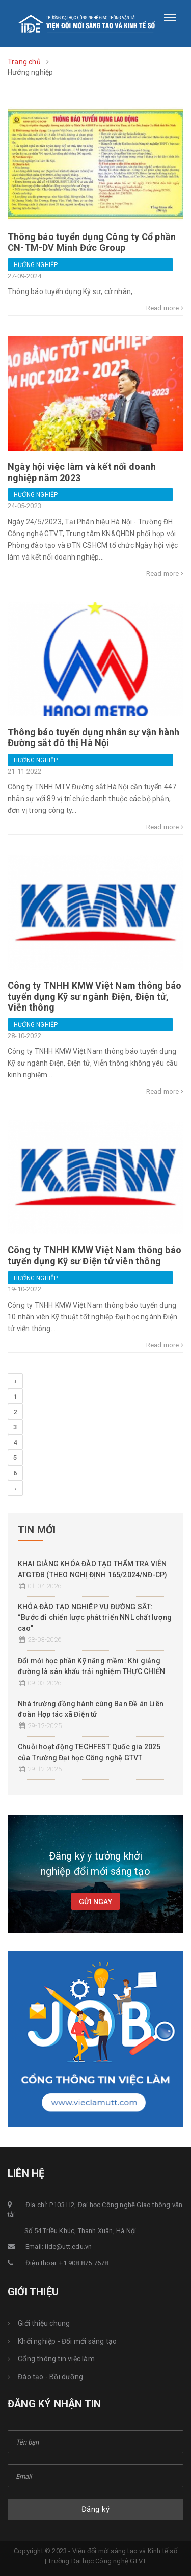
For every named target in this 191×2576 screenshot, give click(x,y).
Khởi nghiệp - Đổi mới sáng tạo (62, 2341)
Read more (164, 308)
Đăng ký (95, 2509)
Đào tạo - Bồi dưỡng (45, 2377)
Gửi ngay (95, 1902)
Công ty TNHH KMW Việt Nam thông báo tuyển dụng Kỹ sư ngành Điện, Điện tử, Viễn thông (94, 996)
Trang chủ (24, 62)
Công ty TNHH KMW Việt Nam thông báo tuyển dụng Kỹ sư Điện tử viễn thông (94, 1255)
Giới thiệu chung (39, 2323)
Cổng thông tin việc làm (51, 2359)
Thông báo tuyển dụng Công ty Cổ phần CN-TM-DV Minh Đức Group (92, 242)
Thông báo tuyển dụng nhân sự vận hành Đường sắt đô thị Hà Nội (93, 738)
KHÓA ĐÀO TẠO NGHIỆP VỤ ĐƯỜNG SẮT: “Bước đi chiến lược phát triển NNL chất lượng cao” (95, 1617)
